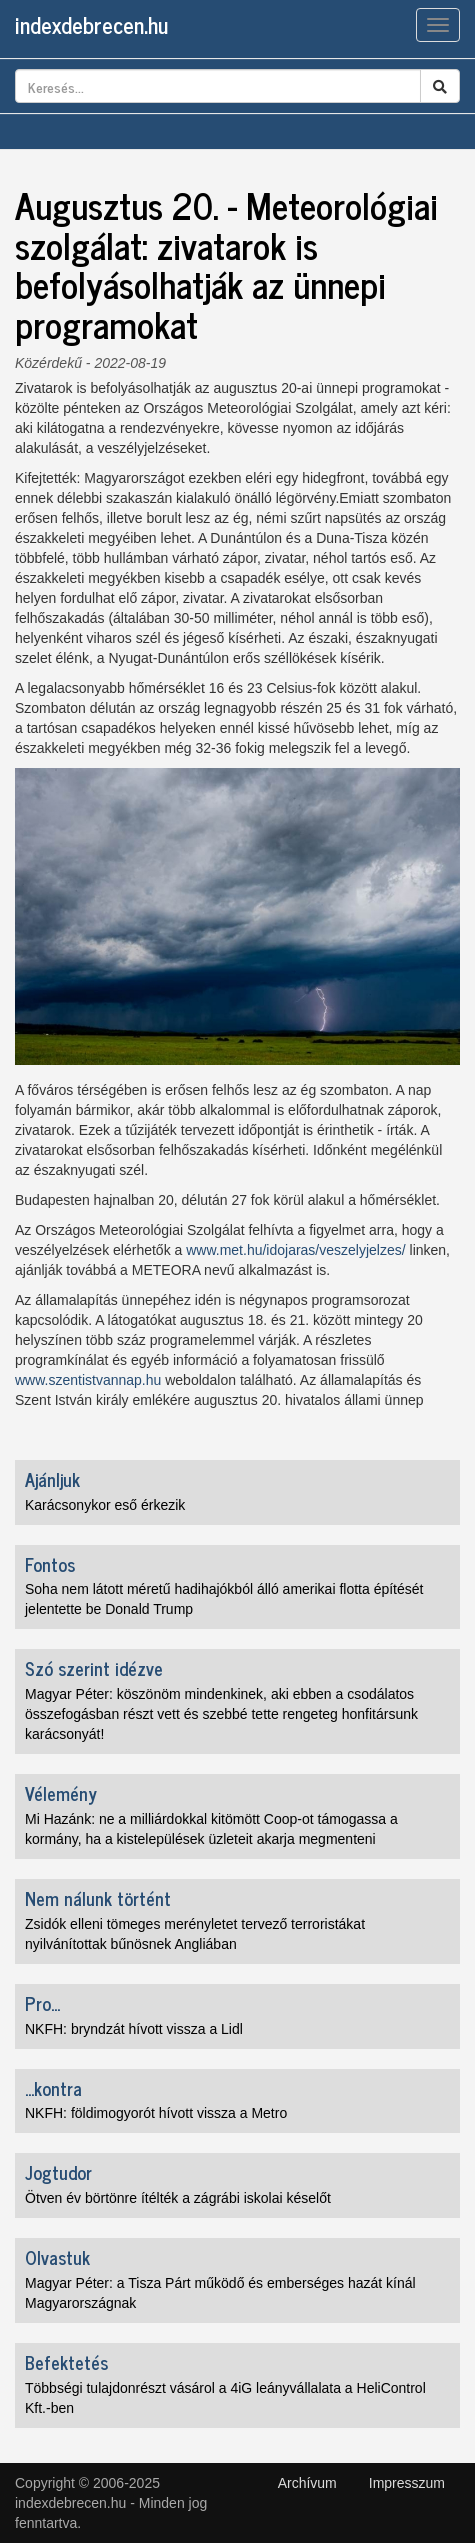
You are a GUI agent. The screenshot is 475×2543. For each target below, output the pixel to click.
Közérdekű (48, 363)
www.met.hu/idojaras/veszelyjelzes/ (295, 1250)
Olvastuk (57, 2257)
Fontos (50, 1564)
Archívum (307, 2483)
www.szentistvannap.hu (88, 1380)
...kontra (53, 2088)
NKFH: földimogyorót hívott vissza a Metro (156, 2113)
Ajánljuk (52, 1479)
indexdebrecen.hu (91, 24)
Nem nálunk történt (98, 1898)
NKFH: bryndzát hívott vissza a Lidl (134, 2029)
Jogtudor (58, 2172)
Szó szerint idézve (94, 1668)
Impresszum (407, 2483)
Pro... (42, 2003)
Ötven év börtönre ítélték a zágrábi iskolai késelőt (178, 2198)
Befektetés (66, 2362)
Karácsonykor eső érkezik (105, 1505)
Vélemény (61, 1793)
